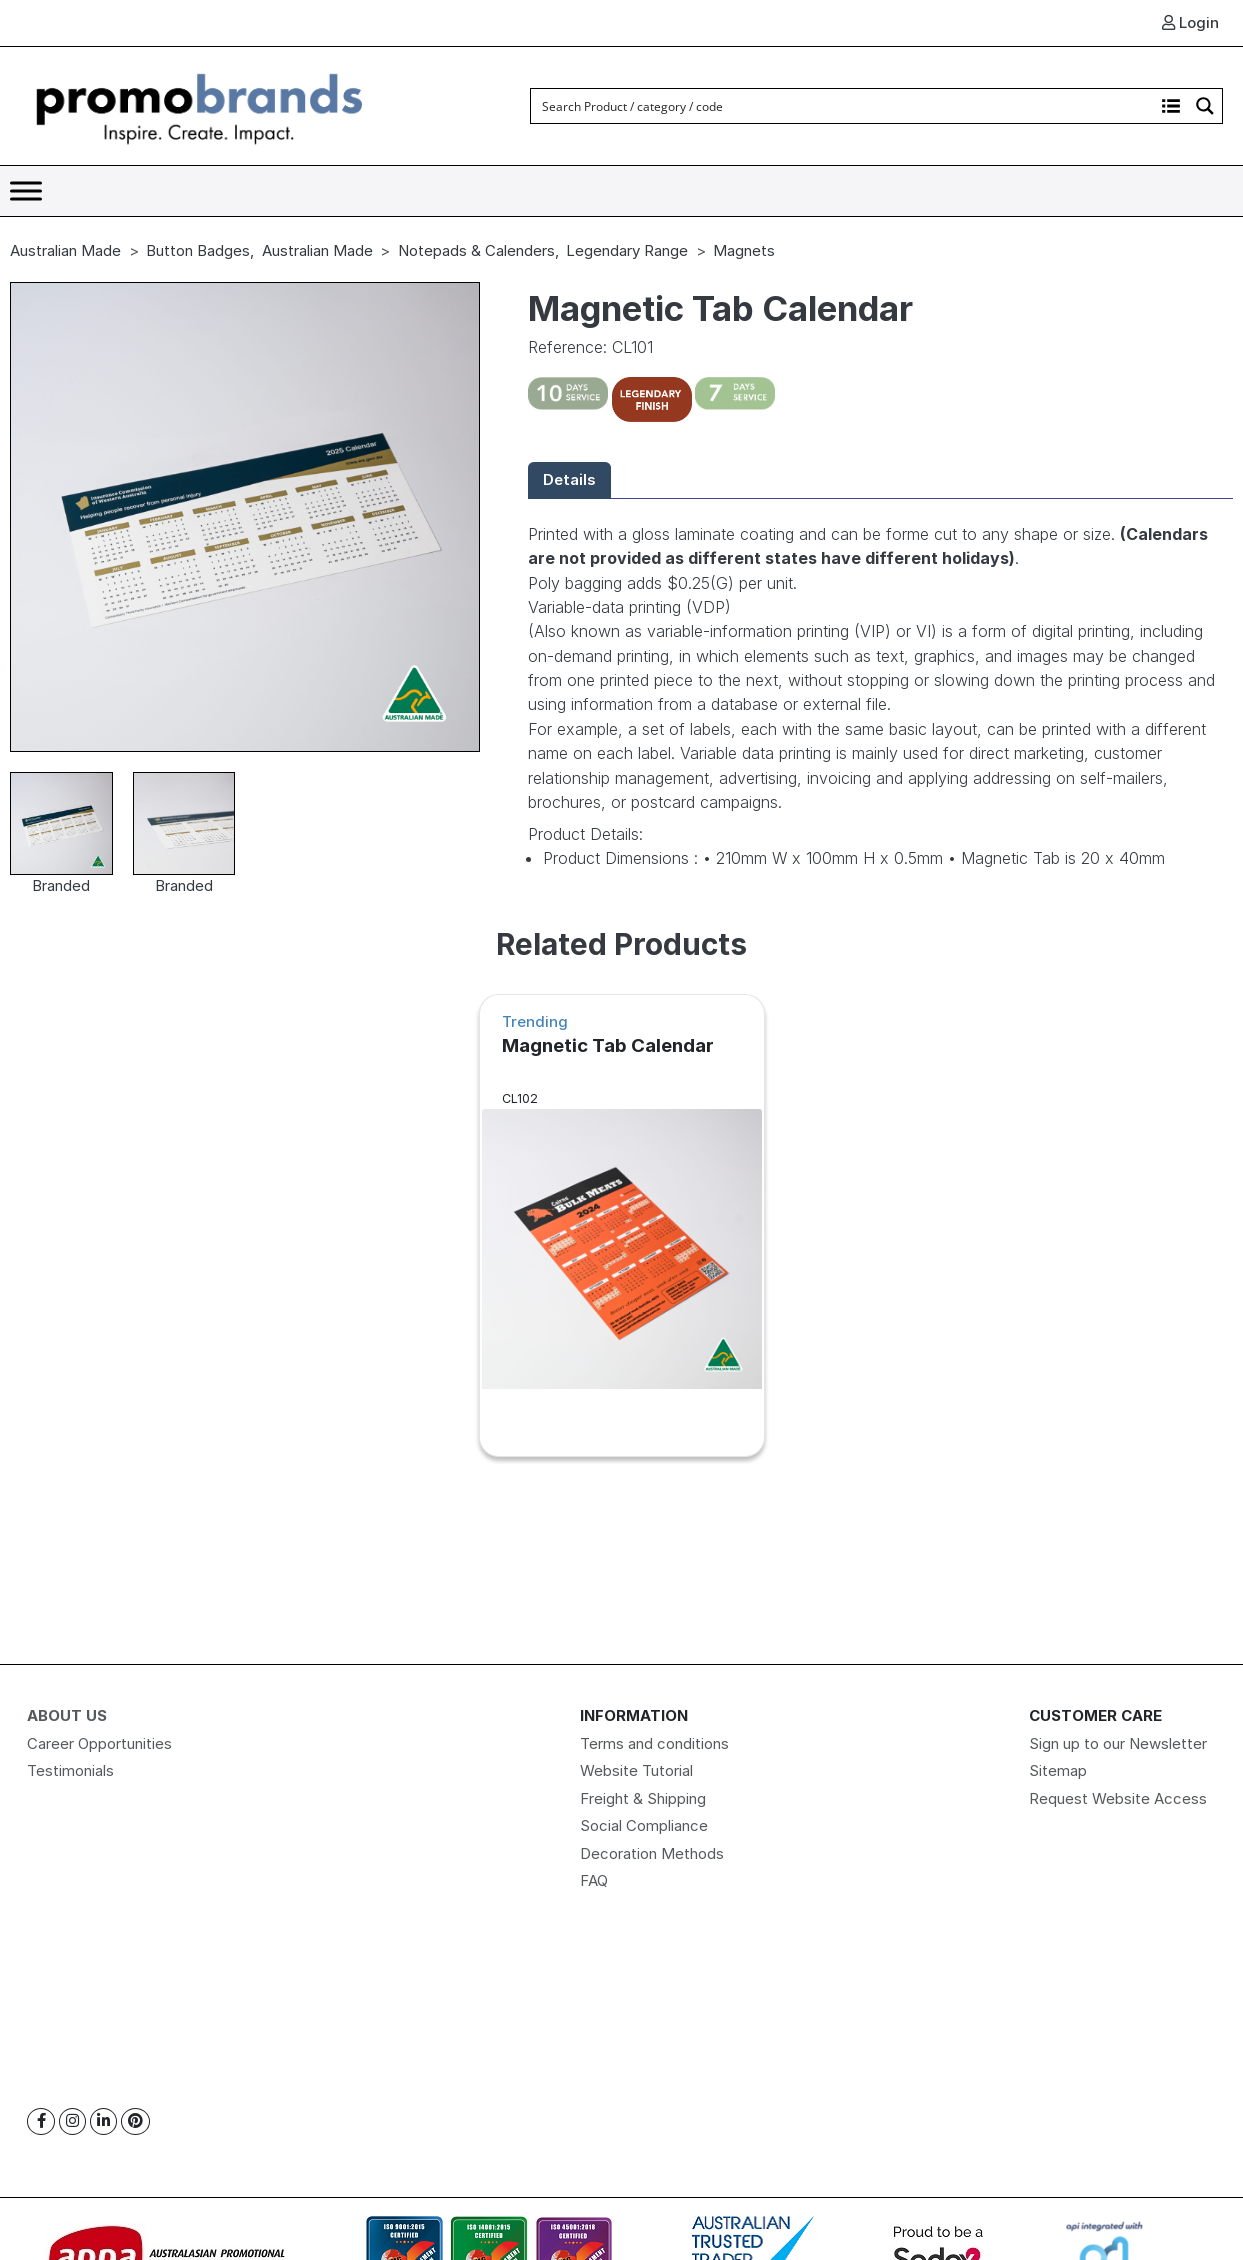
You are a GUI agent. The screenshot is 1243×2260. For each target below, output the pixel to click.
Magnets (744, 250)
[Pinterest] (135, 2121)
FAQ (594, 1880)
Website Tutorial (636, 1770)
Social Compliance (644, 1825)
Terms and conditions (654, 1743)
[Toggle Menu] (26, 190)
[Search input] (843, 106)
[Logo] (200, 104)
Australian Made (65, 250)
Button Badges (198, 250)
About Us (67, 1715)
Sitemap (1058, 1770)
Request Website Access (1118, 1798)
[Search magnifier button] (1205, 106)
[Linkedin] (103, 2121)
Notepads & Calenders (476, 250)
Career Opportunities (99, 1743)
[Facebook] (41, 2121)
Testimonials (70, 1770)
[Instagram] (72, 2121)
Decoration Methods (652, 1853)
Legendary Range (627, 250)
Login (1190, 22)
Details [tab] (569, 479)
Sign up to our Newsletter (1118, 1743)
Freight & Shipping (643, 1798)
